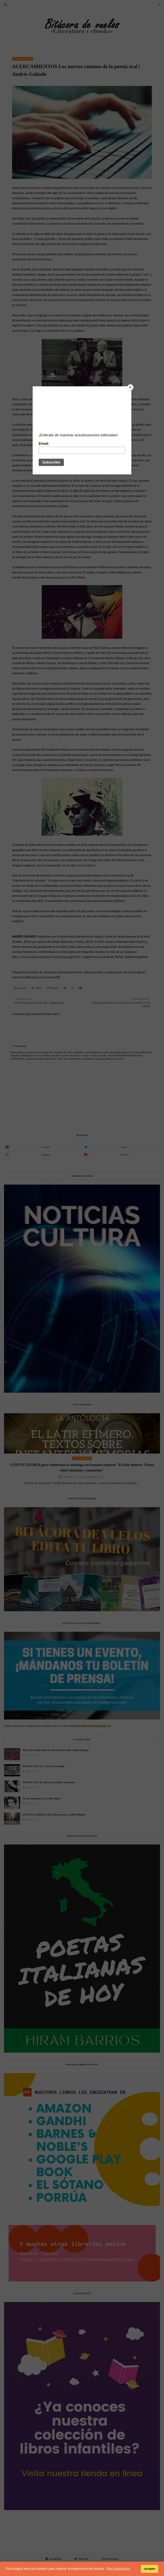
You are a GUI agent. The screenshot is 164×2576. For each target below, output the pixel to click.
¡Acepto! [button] (149, 2568)
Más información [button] (118, 2568)
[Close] (130, 387)
